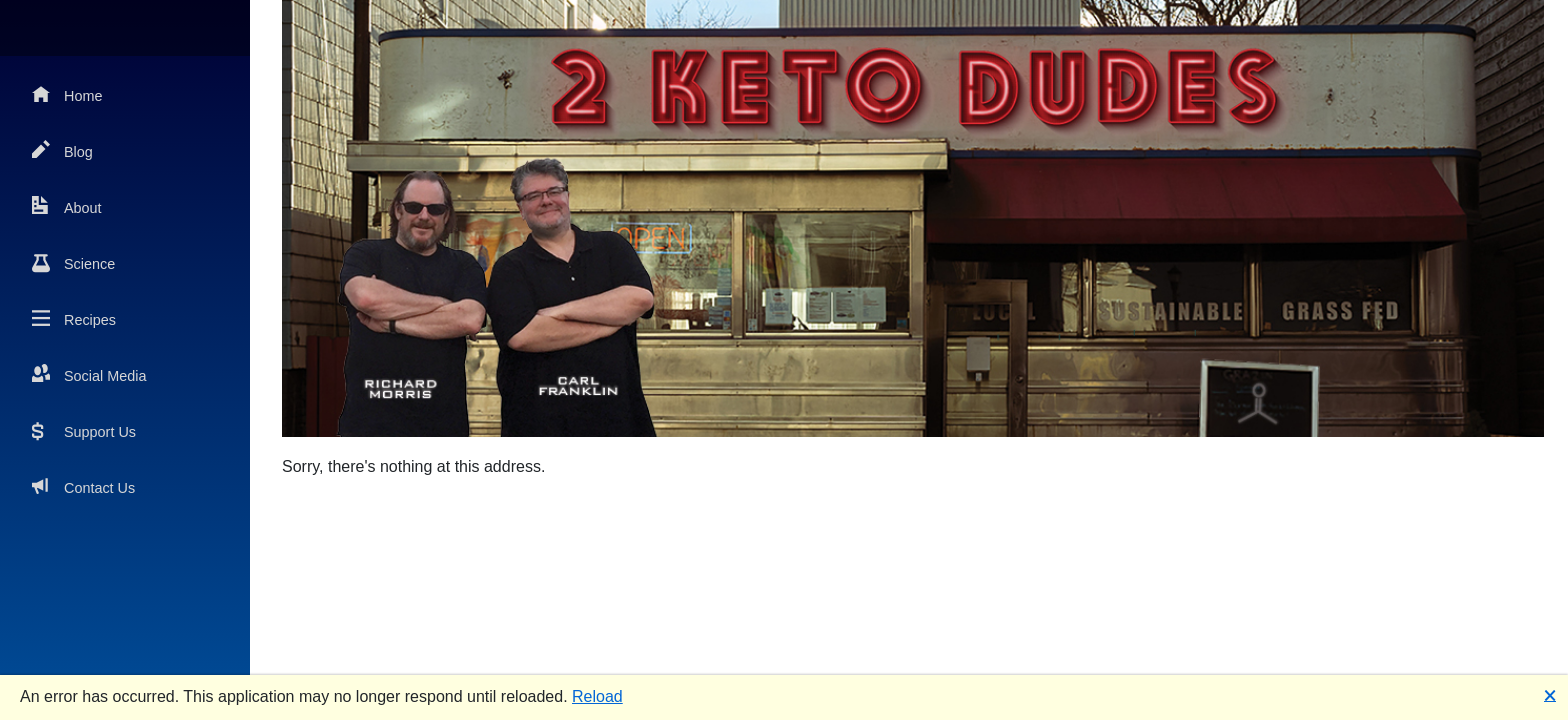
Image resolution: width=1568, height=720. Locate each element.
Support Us (84, 430)
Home (67, 94)
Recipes (74, 318)
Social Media (89, 374)
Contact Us (83, 486)
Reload (597, 696)
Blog (62, 150)
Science (73, 262)
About (67, 206)
